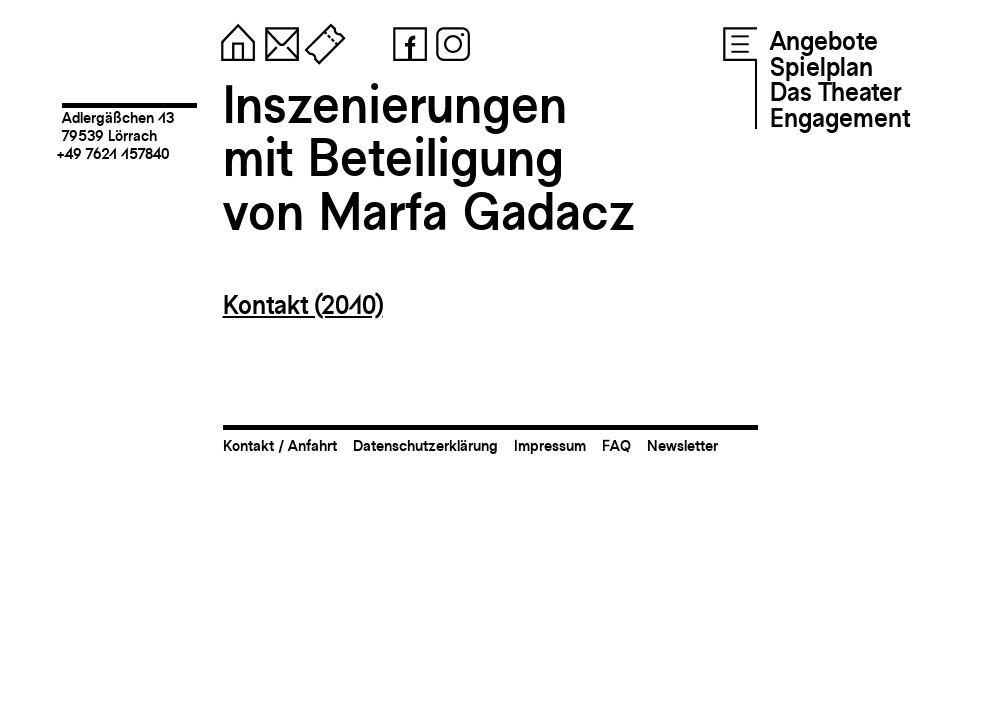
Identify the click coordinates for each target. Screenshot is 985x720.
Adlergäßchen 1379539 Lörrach (118, 126)
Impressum (550, 445)
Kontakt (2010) (303, 305)
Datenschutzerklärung (425, 445)
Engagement (840, 118)
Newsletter (682, 445)
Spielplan (821, 67)
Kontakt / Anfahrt (280, 445)
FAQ (616, 445)
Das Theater (835, 92)
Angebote (824, 41)
